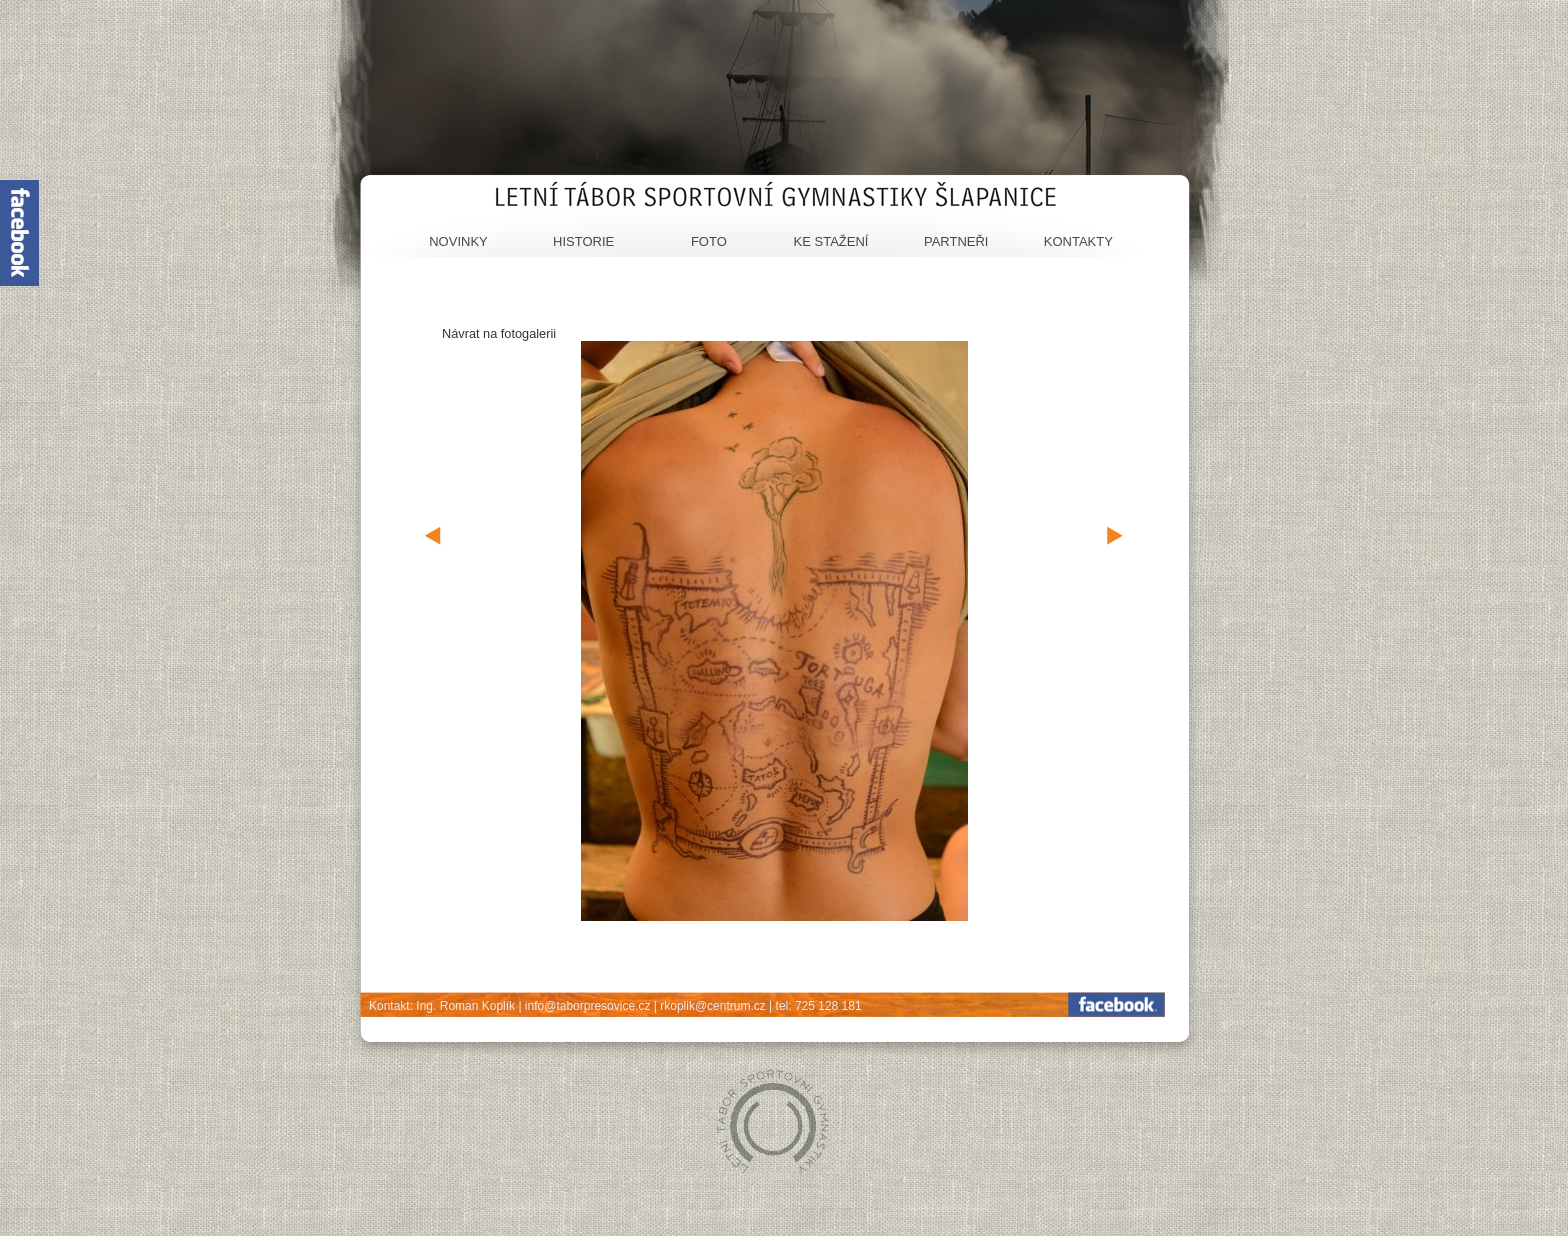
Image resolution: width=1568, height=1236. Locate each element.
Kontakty (1078, 241)
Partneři (956, 241)
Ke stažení (831, 241)
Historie (583, 241)
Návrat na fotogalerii (499, 333)
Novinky (458, 241)
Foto (709, 241)
